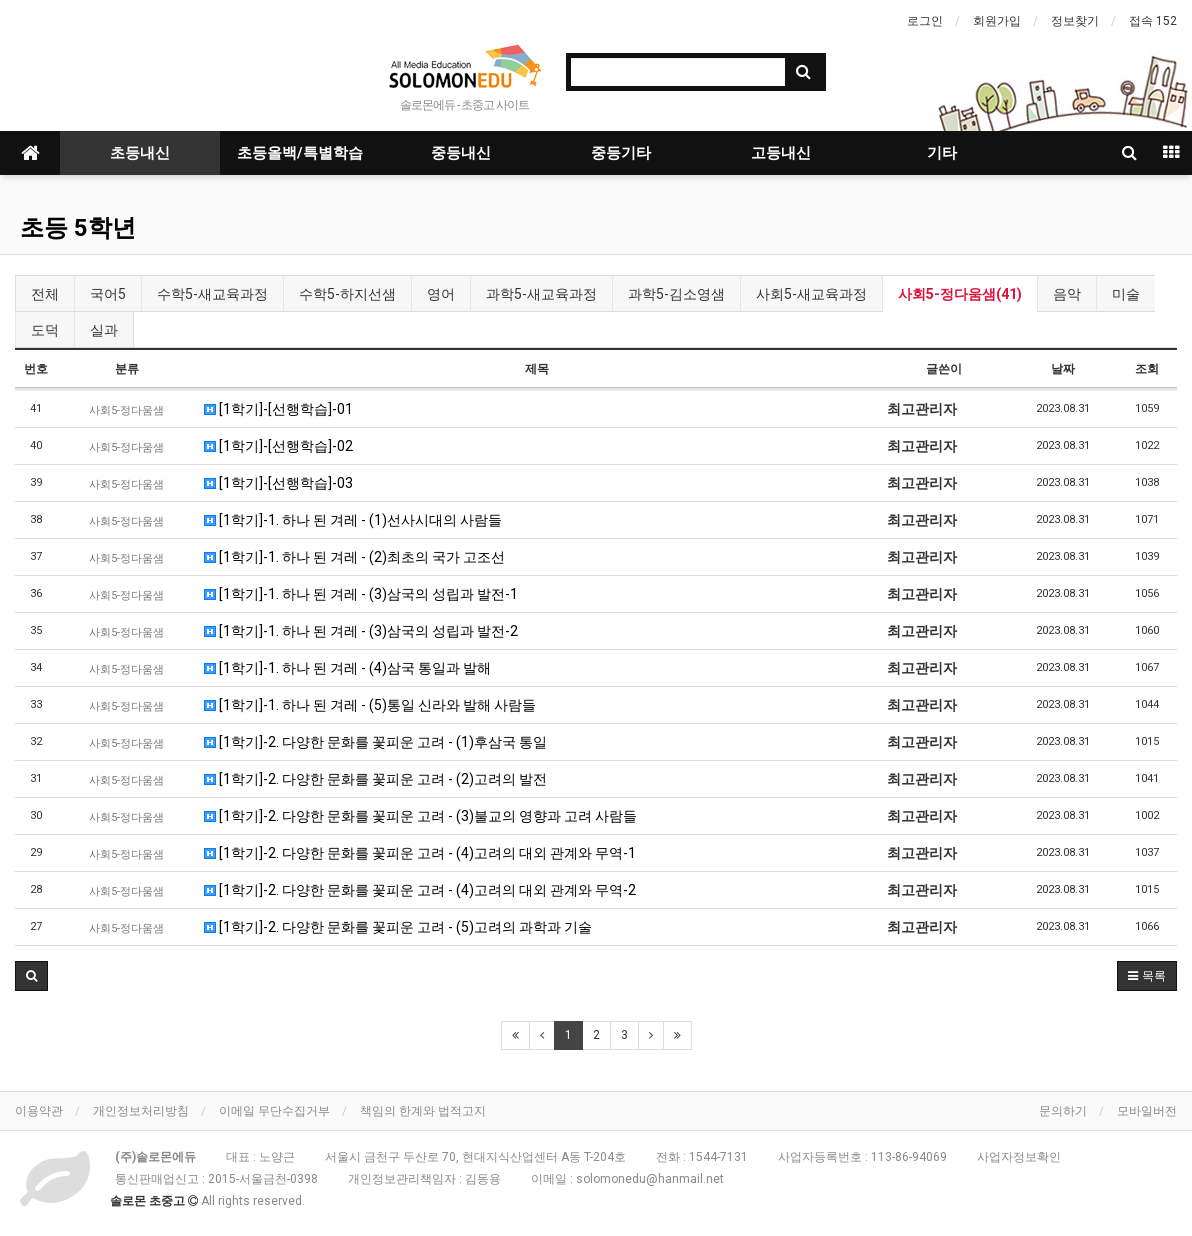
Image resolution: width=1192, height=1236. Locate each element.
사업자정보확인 (1019, 1157)
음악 (1067, 294)
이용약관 (39, 1111)
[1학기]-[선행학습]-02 (278, 446)
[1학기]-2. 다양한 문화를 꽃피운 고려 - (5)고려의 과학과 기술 (398, 927)
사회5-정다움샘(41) (960, 294)
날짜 (1063, 369)
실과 (104, 330)
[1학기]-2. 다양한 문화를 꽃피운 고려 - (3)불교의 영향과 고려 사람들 (420, 816)
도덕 (45, 330)
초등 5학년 (78, 228)
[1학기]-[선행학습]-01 (278, 409)
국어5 (108, 294)
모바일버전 (1147, 1111)
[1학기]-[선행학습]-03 (278, 483)
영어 (441, 294)
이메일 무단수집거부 (274, 1111)
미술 (1126, 294)
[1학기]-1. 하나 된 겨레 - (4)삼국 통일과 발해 (347, 668)
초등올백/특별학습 (300, 153)
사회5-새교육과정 (811, 294)
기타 (942, 153)
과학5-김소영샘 (676, 294)
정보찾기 (1075, 21)
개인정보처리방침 (141, 1111)
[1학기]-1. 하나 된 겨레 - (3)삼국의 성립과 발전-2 (361, 631)
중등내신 (461, 153)
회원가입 (997, 21)
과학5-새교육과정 (541, 294)
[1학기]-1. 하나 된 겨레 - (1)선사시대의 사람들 (353, 520)
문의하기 (1063, 1111)
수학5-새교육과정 (212, 294)
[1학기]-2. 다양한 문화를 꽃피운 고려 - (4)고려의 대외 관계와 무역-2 (420, 890)
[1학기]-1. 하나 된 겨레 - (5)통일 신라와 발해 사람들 (370, 705)
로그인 (925, 21)
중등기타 (621, 153)
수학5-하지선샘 (347, 294)
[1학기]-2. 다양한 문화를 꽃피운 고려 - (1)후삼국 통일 (375, 742)
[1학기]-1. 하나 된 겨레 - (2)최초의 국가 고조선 (354, 557)
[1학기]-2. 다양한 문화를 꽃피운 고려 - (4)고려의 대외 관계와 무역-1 (420, 853)
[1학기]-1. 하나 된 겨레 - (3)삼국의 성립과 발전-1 (361, 594)
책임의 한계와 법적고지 (423, 1111)
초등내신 (140, 153)
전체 (45, 294)
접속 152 (1153, 21)
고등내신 (781, 153)
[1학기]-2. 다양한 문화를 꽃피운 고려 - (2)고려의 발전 (375, 779)
